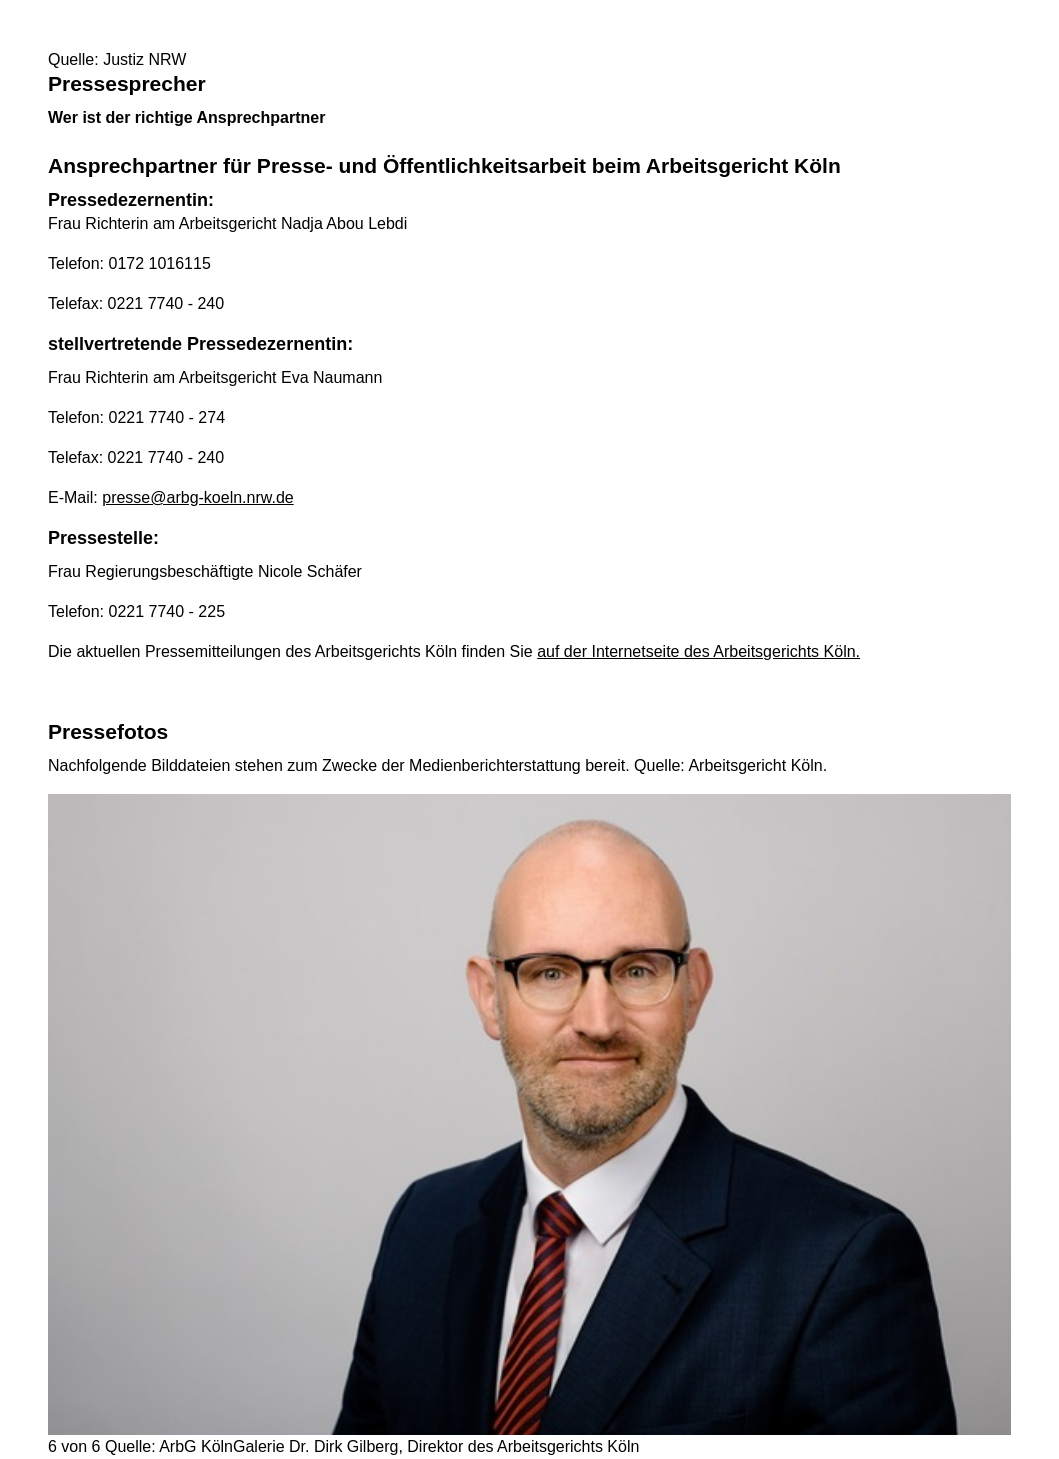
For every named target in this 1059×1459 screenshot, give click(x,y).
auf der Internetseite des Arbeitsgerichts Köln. (698, 651)
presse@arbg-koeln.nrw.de (197, 497)
